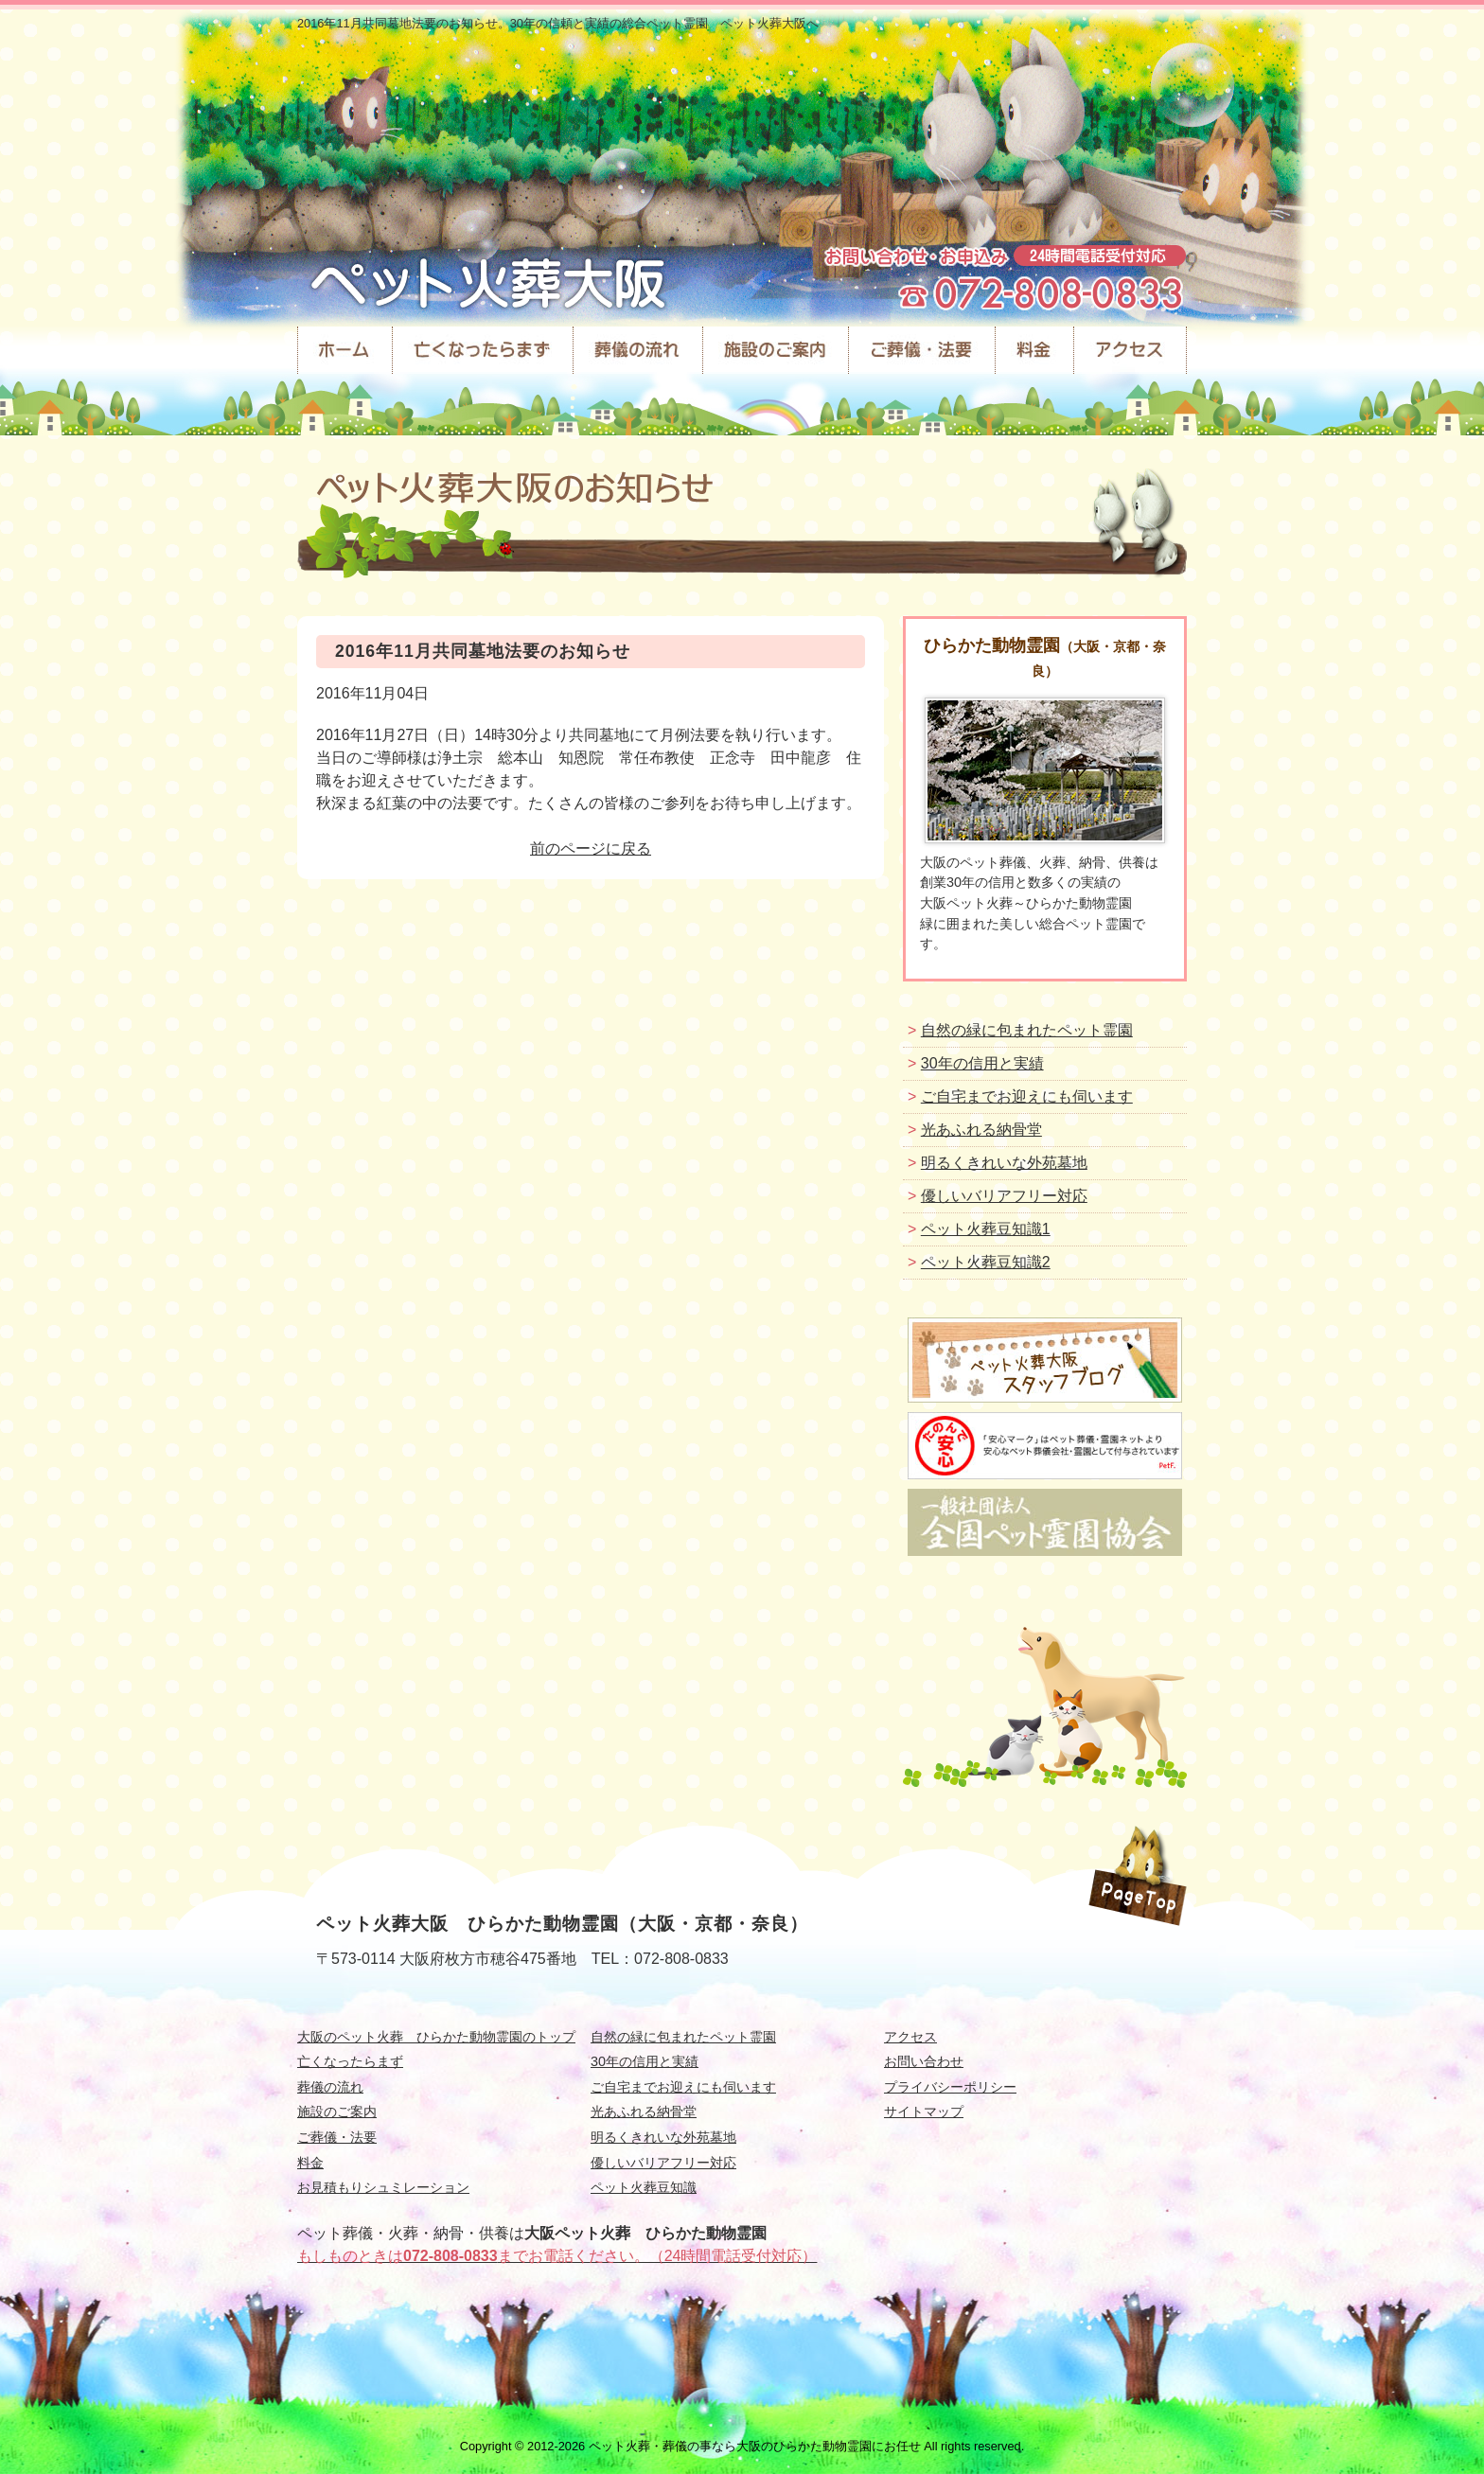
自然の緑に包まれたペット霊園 (1027, 1030)
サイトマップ (923, 2111)
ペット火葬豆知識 (644, 2187)
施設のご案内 (337, 2111)
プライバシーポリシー (950, 2086)
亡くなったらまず (350, 2061)
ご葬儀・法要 (337, 2137)
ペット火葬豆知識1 (986, 1229)
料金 (310, 2162)
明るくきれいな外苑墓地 (1004, 1163)
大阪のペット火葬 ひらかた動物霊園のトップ (436, 2036)
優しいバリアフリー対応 (1004, 1196)
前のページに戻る (590, 848)
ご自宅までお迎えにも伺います (1027, 1096)
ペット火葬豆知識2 (986, 1262)
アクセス (910, 2036)
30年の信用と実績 (982, 1063)
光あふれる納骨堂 (981, 1130)
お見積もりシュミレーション (383, 2187)
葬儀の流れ (330, 2086)
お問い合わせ (923, 2061)
